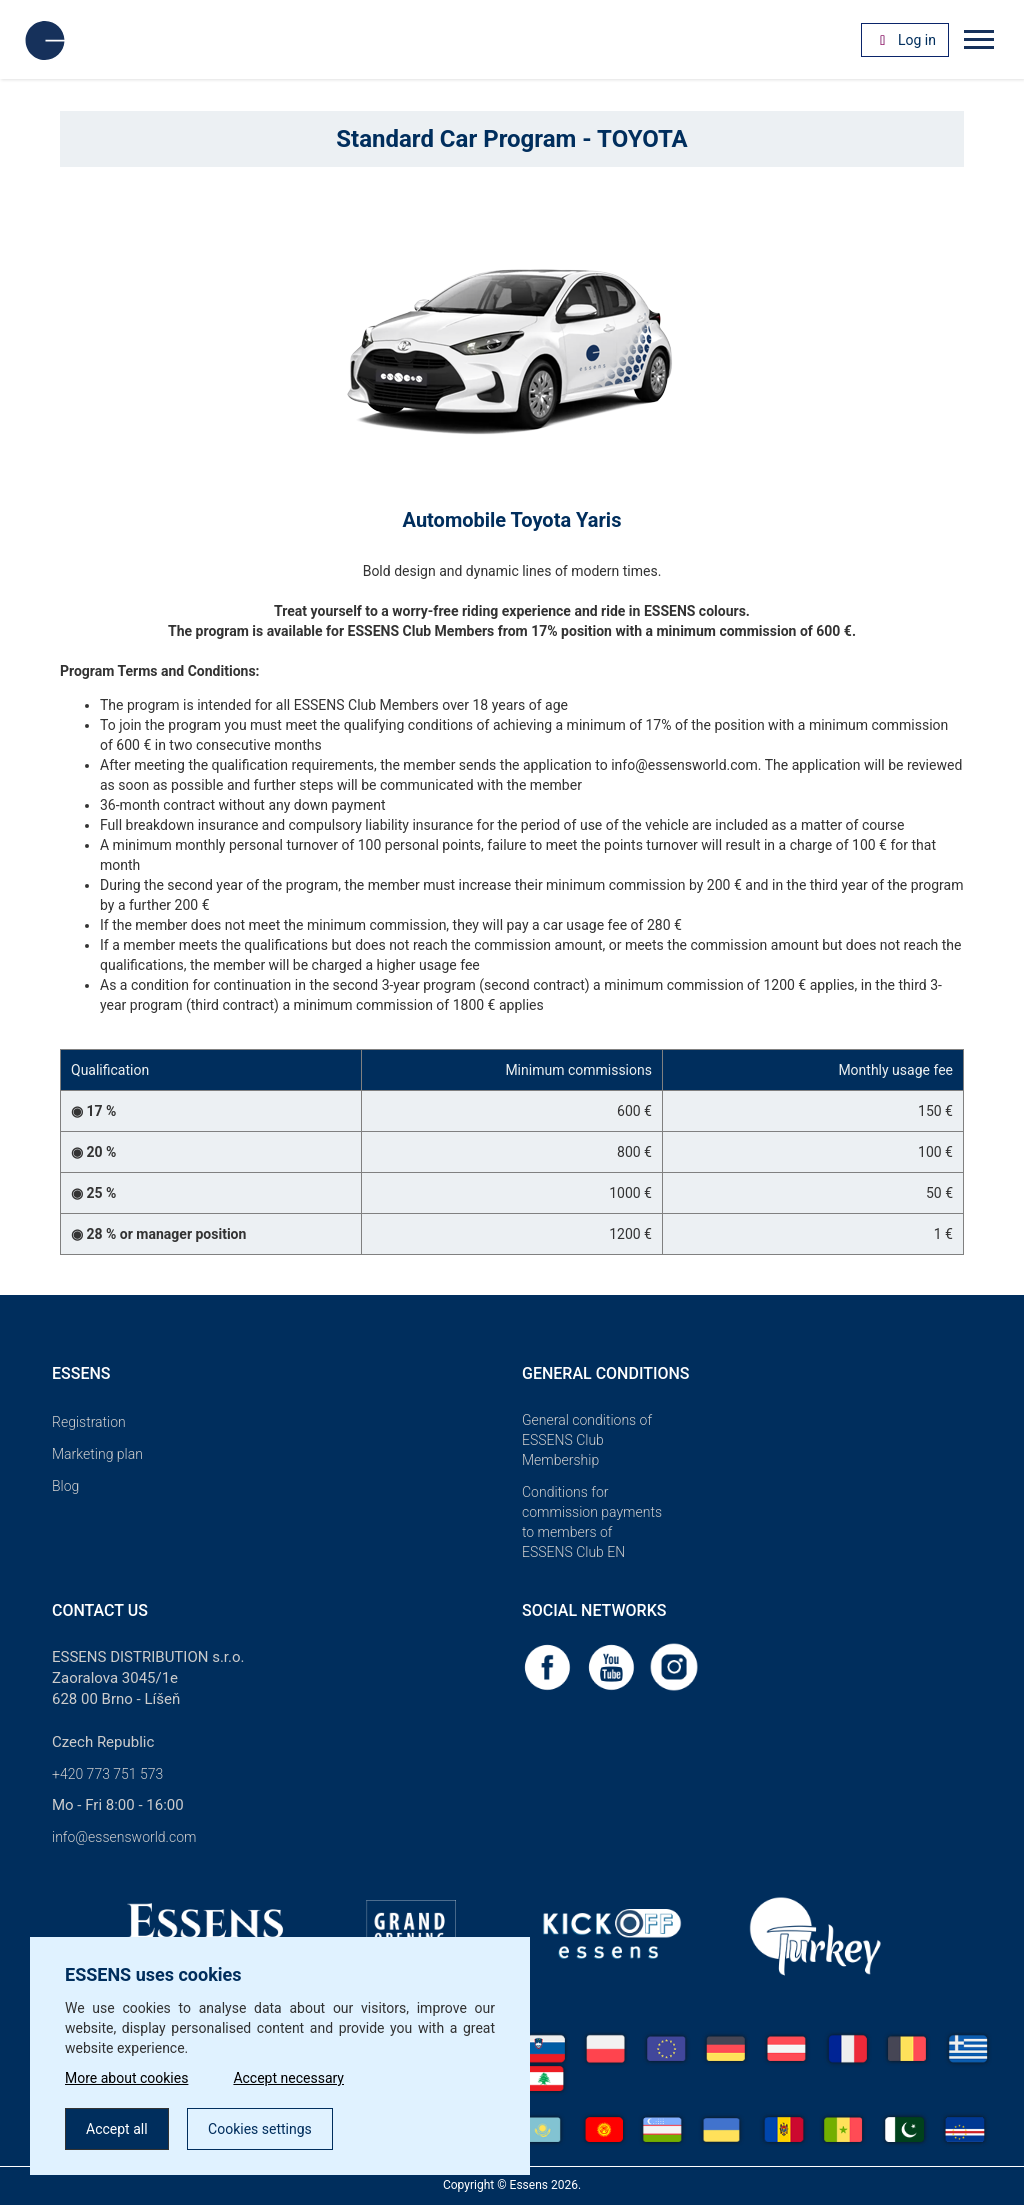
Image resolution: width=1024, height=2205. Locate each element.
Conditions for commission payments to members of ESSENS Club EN (592, 1522)
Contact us (100, 1610)
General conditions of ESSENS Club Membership (587, 1440)
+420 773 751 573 (107, 1774)
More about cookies (126, 2078)
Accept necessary (288, 2078)
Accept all (117, 2129)
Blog (65, 1486)
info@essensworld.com (124, 1837)
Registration (89, 1422)
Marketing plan (97, 1454)
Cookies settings (260, 2129)
